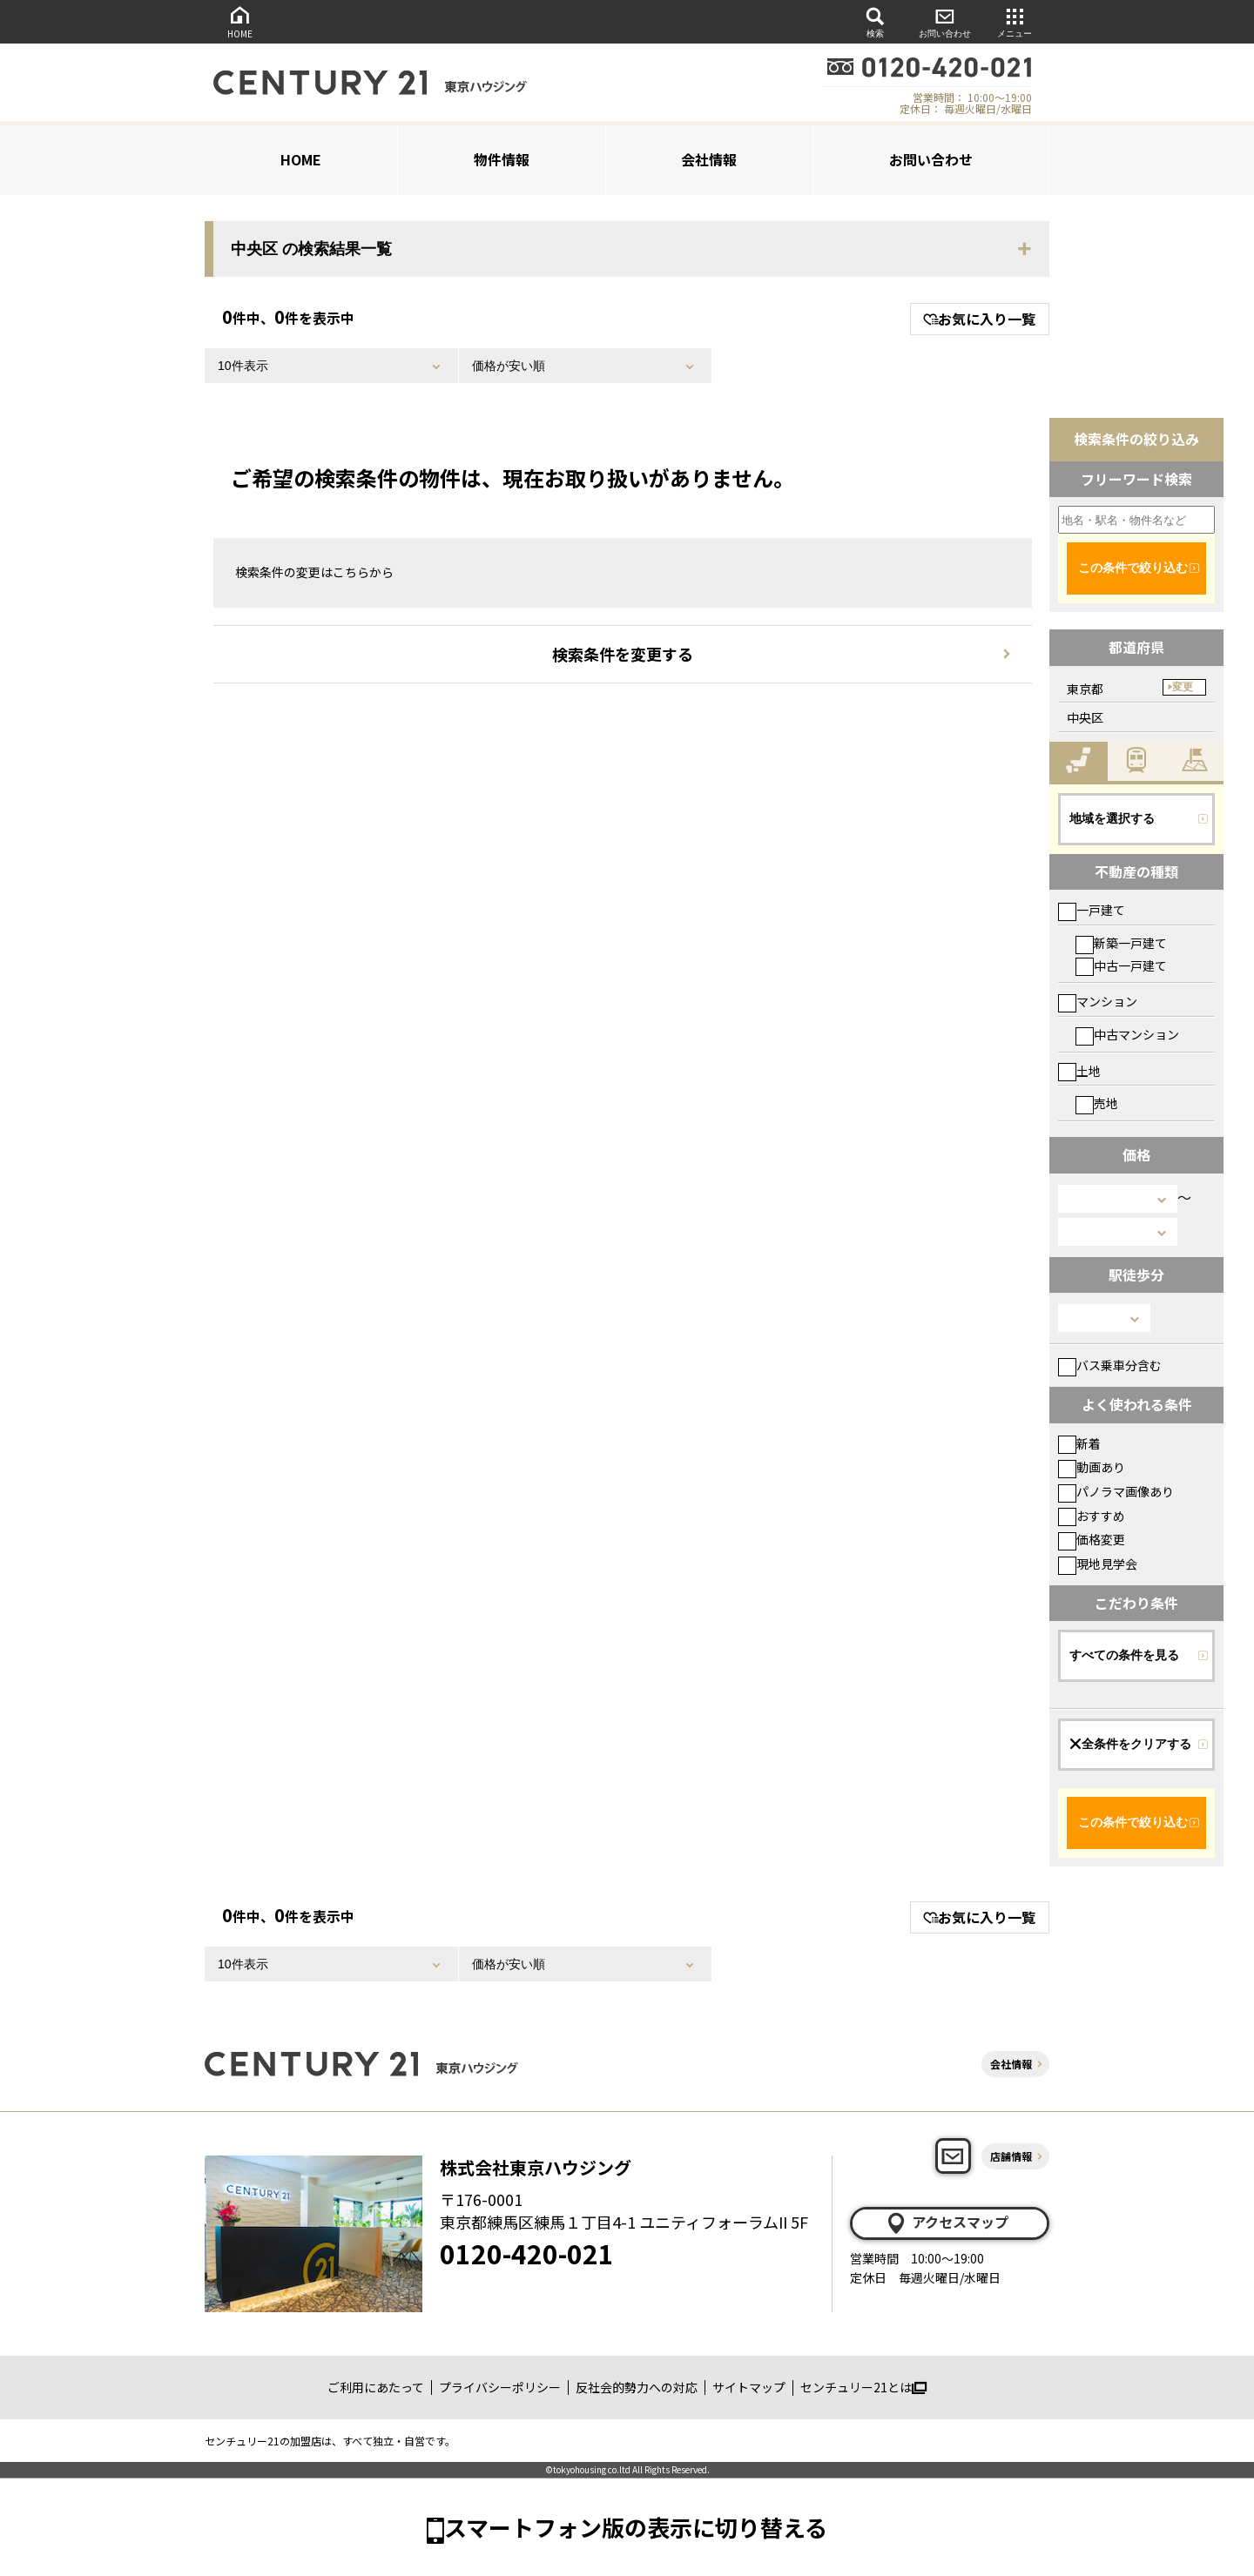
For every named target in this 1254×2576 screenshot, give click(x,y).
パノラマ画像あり (1116, 1491)
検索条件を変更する (622, 653)
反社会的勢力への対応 (637, 2387)
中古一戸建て (1121, 965)
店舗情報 (1011, 2156)
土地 (1079, 1070)
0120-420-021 (527, 2253)
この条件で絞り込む (1133, 568)
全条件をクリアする (1130, 1744)
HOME (239, 21)
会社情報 (709, 159)
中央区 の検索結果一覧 (311, 249)
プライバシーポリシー (500, 2387)
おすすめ (1091, 1515)
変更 (1182, 687)
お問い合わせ (945, 21)
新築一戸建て (1121, 943)
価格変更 (1091, 1539)
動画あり (1091, 1467)
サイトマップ (748, 2387)
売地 (1096, 1103)
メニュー (1014, 21)
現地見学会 (1097, 1563)
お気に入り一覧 (979, 318)
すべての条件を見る (1124, 1655)
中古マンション (1127, 1034)
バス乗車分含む (1110, 1365)
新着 (1079, 1443)
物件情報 (501, 159)
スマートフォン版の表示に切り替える (635, 2527)
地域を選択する (1112, 818)
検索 (875, 21)
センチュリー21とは (863, 2387)
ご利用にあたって (375, 2387)
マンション (1097, 1001)
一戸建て (1091, 909)
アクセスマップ (946, 2222)
